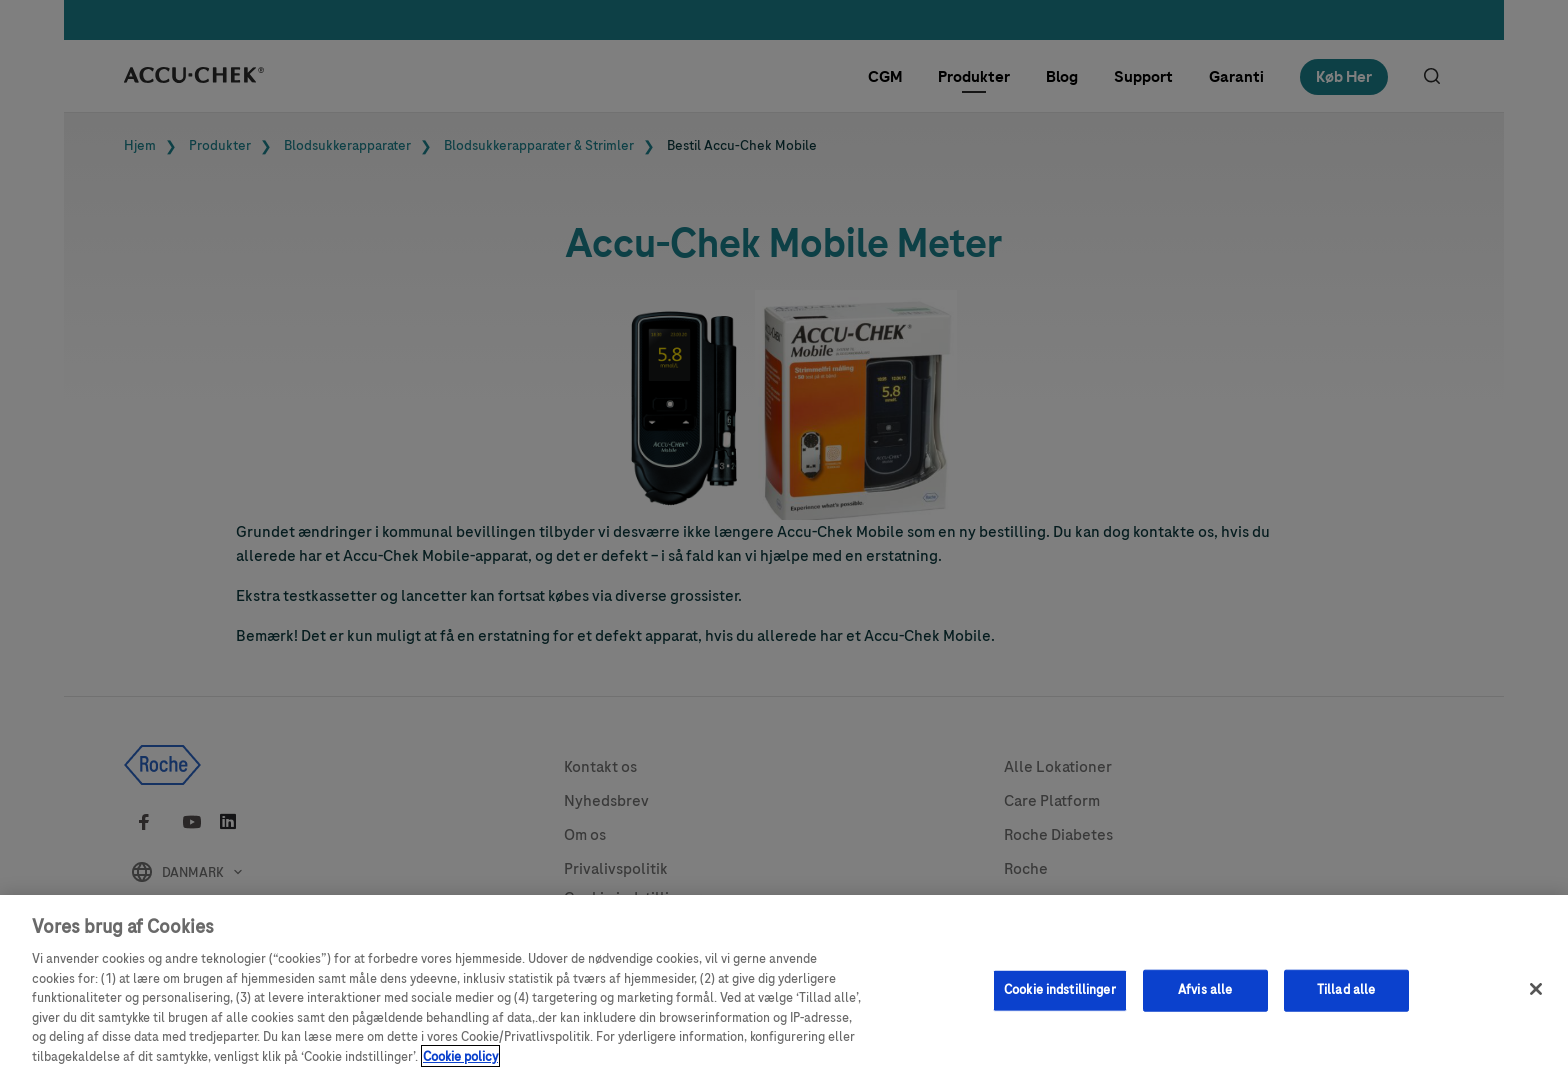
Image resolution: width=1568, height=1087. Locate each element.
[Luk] (1536, 997)
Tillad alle (1346, 998)
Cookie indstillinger (1060, 998)
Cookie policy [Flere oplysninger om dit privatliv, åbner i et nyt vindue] (460, 1064)
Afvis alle (1205, 998)
